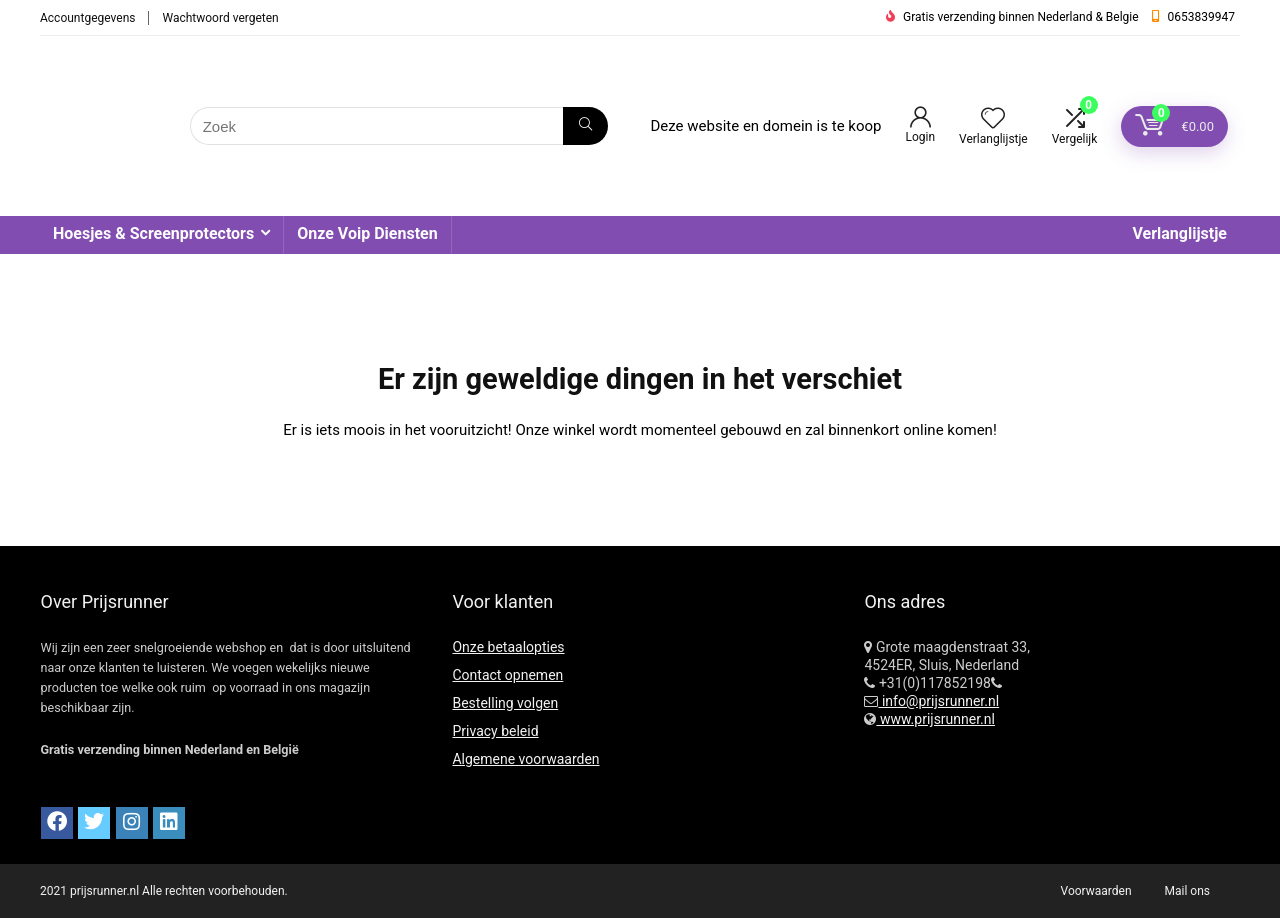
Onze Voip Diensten (367, 233)
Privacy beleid (495, 731)
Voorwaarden (1096, 891)
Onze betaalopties (508, 647)
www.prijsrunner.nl (935, 719)
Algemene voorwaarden (525, 759)
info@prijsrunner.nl (938, 701)
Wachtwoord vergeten (220, 18)
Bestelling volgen (505, 703)
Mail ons (1187, 891)
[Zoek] (585, 126)
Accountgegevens (87, 18)
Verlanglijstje (1179, 233)
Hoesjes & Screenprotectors (153, 233)
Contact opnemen (507, 675)
